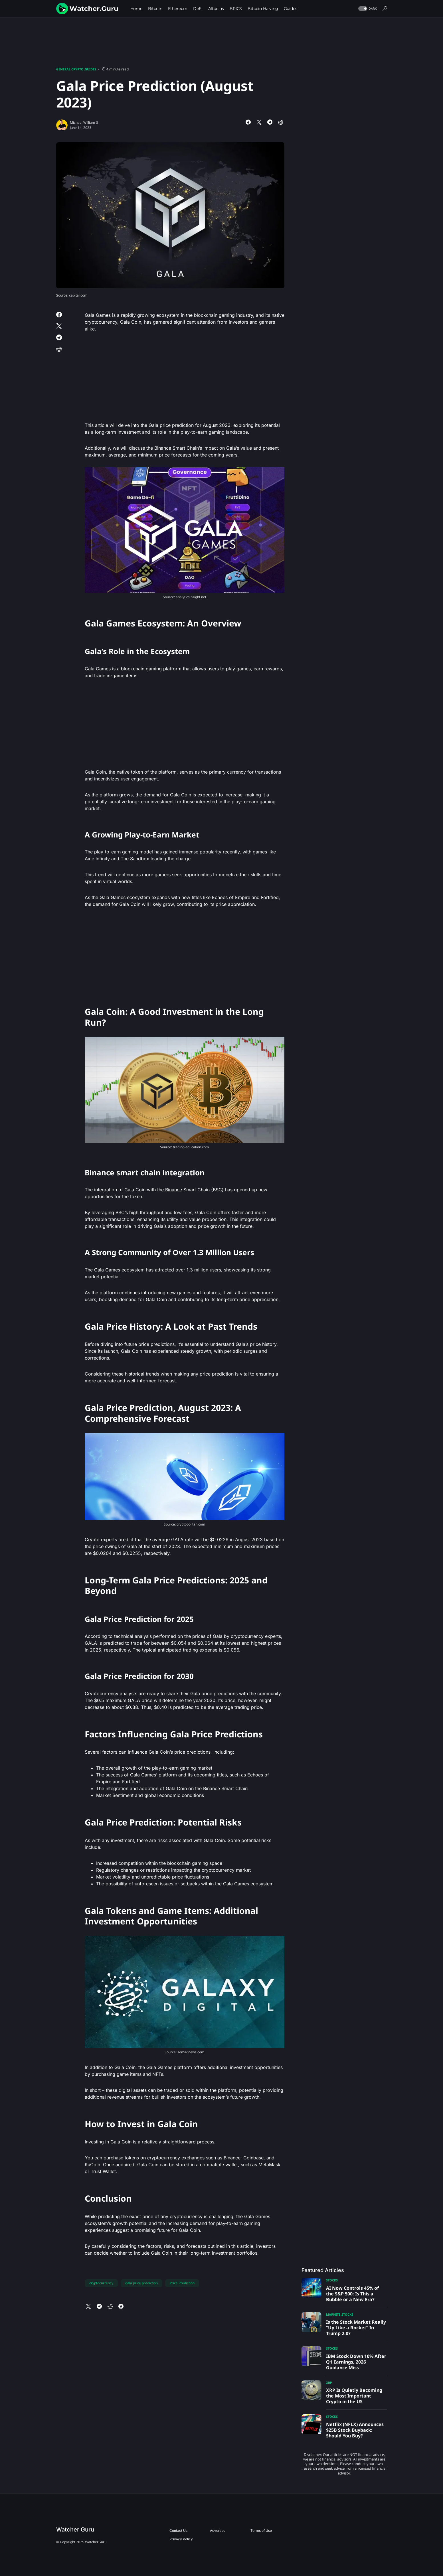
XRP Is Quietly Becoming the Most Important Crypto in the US (354, 2395)
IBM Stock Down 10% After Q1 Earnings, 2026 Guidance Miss (356, 2361)
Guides (90, 69)
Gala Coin (130, 322)
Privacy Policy (181, 2539)
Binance (173, 1189)
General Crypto (70, 69)
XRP (329, 2382)
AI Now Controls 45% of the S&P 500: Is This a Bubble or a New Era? (352, 2293)
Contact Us (178, 2530)
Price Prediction (182, 2283)
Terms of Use (261, 2530)
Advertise (217, 2530)
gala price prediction (141, 2283)
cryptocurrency (101, 2283)
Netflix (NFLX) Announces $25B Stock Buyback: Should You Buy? (355, 2430)
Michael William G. (84, 122)
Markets (333, 2314)
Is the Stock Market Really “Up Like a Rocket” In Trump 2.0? (356, 2327)
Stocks (332, 2280)
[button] (367, 8)
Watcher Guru (75, 2529)
